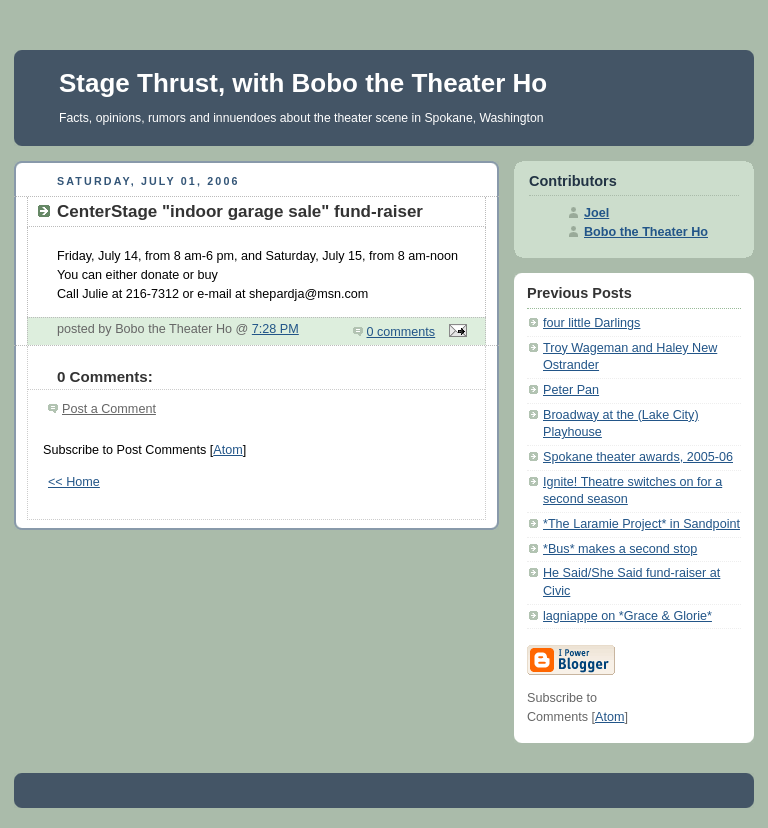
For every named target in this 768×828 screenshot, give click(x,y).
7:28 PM (275, 329)
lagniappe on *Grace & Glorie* (627, 616)
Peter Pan (571, 390)
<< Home (74, 482)
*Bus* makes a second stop (620, 549)
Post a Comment (109, 409)
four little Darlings (591, 323)
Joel (596, 213)
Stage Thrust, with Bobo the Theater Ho (303, 83)
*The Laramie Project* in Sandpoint (641, 524)
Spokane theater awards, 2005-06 (638, 457)
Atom (227, 450)
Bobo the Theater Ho (646, 232)
